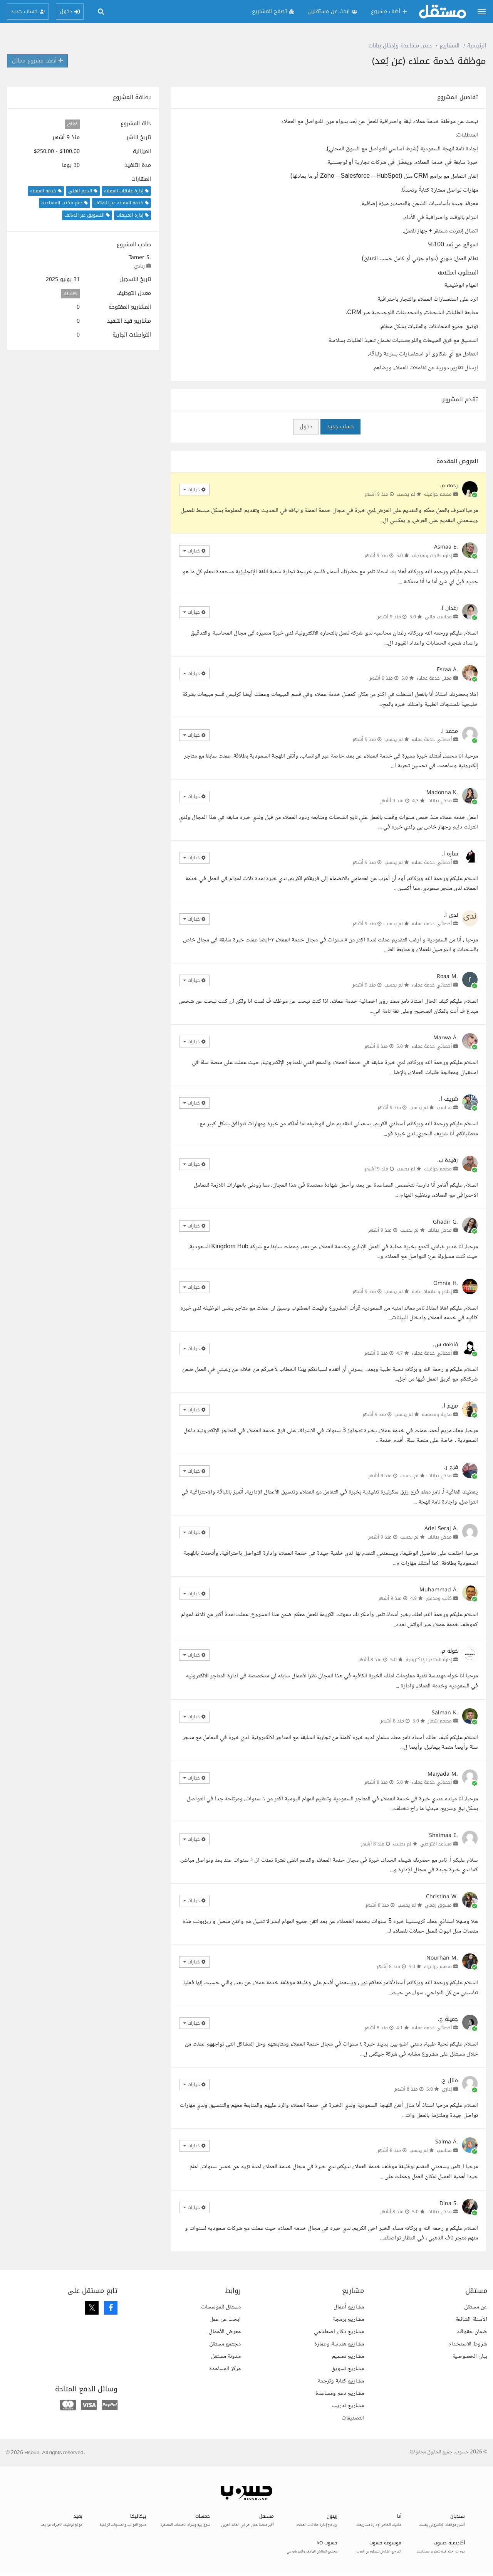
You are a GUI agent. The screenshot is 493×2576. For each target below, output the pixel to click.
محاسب (444, 1107)
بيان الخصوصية (469, 2356)
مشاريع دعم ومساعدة (339, 2393)
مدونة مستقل (226, 2356)
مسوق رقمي (438, 1905)
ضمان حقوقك (471, 2332)
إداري (447, 2089)
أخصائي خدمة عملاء (432, 739)
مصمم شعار (440, 1721)
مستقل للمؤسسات (221, 2307)
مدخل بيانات (440, 800)
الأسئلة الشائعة (471, 2319)
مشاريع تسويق (347, 2369)
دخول (306, 426)
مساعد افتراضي (436, 1844)
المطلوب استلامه (458, 273)
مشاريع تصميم (348, 2356)
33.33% (70, 293)
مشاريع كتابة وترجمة (341, 2381)
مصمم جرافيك (438, 494)
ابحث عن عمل (225, 2319)
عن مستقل (475, 2307)
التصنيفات (353, 2418)
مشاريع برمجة (348, 2319)
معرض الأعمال (225, 2332)
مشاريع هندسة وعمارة (339, 2344)
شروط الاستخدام (467, 2344)
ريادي (139, 266)
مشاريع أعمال (349, 2307)
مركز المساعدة (225, 2369)
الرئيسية (476, 45)
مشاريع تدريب (348, 2406)
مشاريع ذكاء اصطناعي (339, 2332)
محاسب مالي (438, 617)
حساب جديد (340, 426)
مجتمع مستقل (225, 2344)
